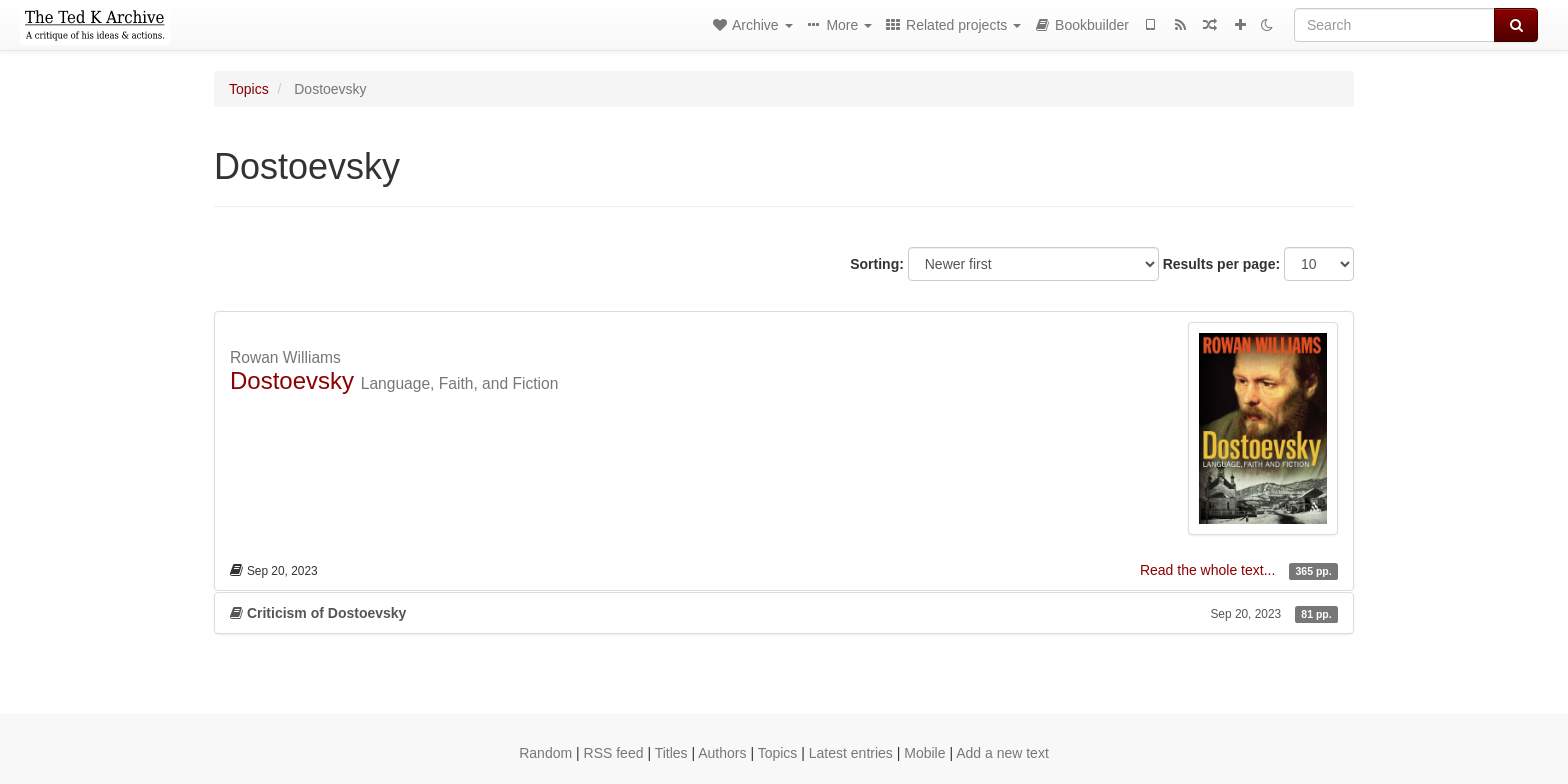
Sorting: (877, 264)
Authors (722, 753)
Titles (671, 753)
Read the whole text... (1209, 570)
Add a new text (1002, 753)
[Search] (1394, 25)
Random (545, 753)
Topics (249, 89)
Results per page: (1221, 264)
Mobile (924, 753)
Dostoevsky (292, 380)
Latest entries (851, 753)
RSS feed (614, 753)
